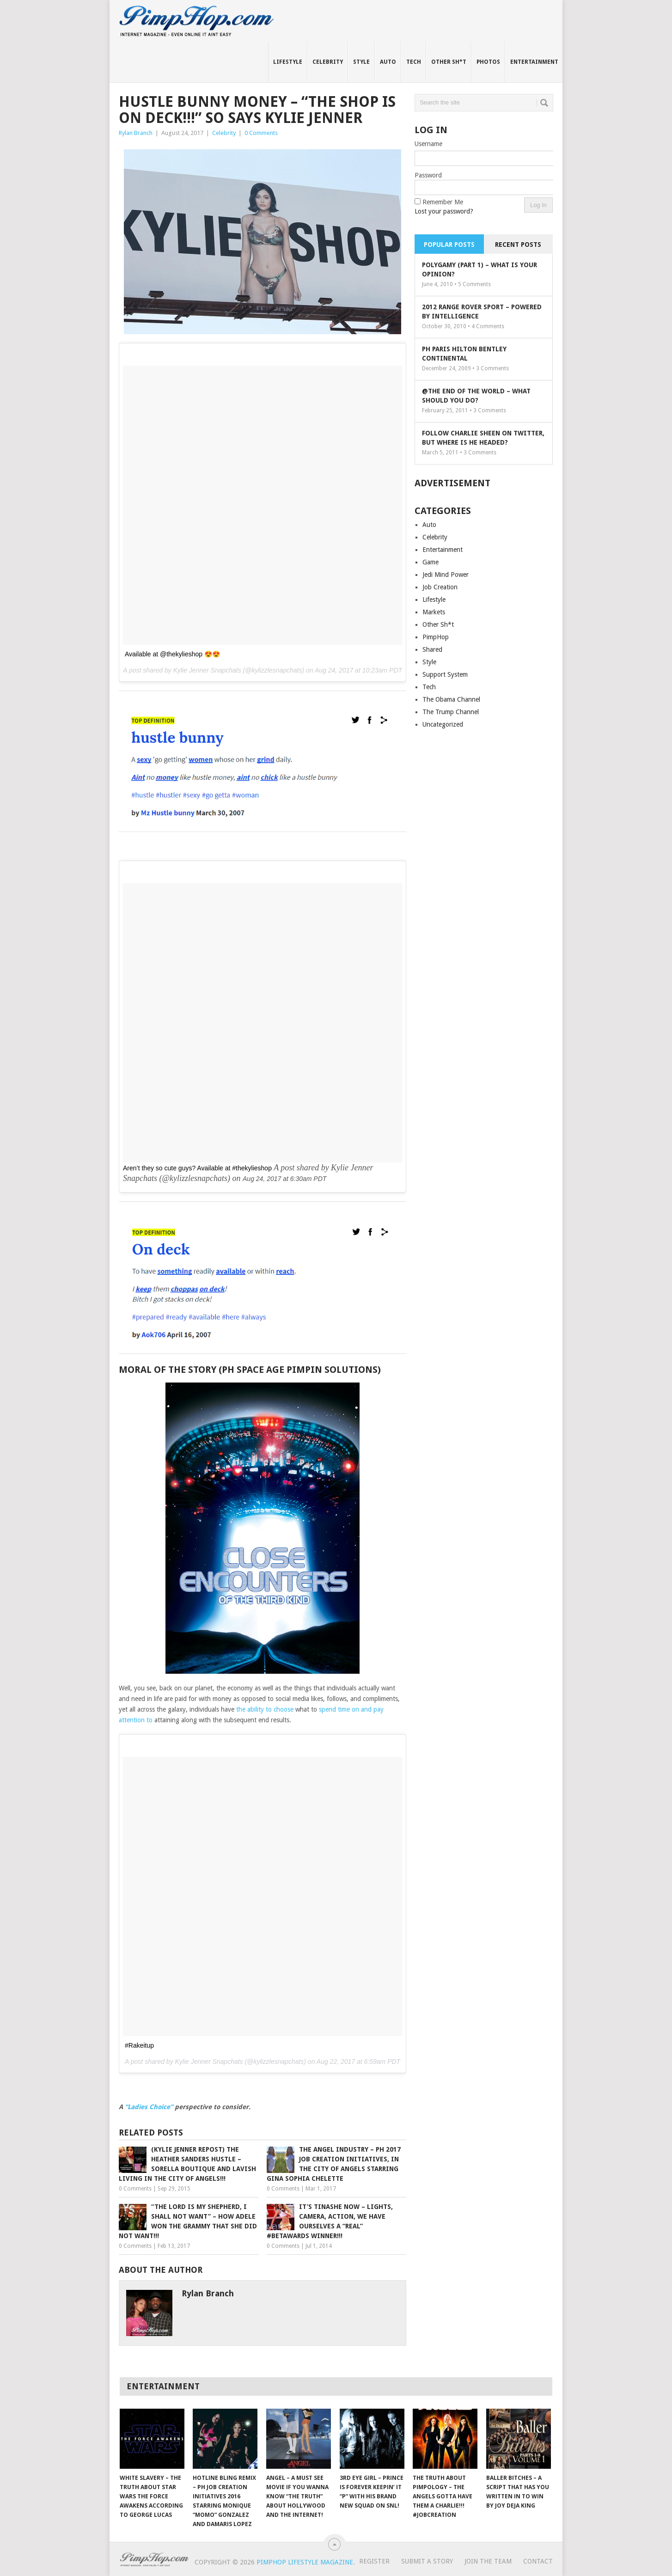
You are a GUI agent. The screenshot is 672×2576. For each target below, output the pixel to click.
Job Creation (440, 587)
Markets (433, 612)
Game (430, 562)
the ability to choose (264, 1709)
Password (428, 175)
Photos (488, 62)
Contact (538, 2561)
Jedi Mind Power (445, 574)
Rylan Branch (136, 132)
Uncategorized (442, 724)
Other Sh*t (448, 62)
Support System (445, 674)
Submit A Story (427, 2561)
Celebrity (327, 62)
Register (374, 2561)
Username (428, 143)
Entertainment (534, 62)
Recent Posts (518, 244)
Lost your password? (444, 211)
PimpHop (435, 637)
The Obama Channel (451, 699)
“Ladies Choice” (149, 2107)
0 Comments (261, 132)
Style (361, 62)
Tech (413, 62)
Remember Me (442, 202)
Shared (432, 649)
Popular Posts (449, 244)
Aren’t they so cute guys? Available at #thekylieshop (197, 1168)
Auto (388, 62)
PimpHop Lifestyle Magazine (305, 2562)
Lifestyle (287, 62)
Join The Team (488, 2561)
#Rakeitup (139, 2045)
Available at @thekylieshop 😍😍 (172, 654)
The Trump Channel (450, 712)
